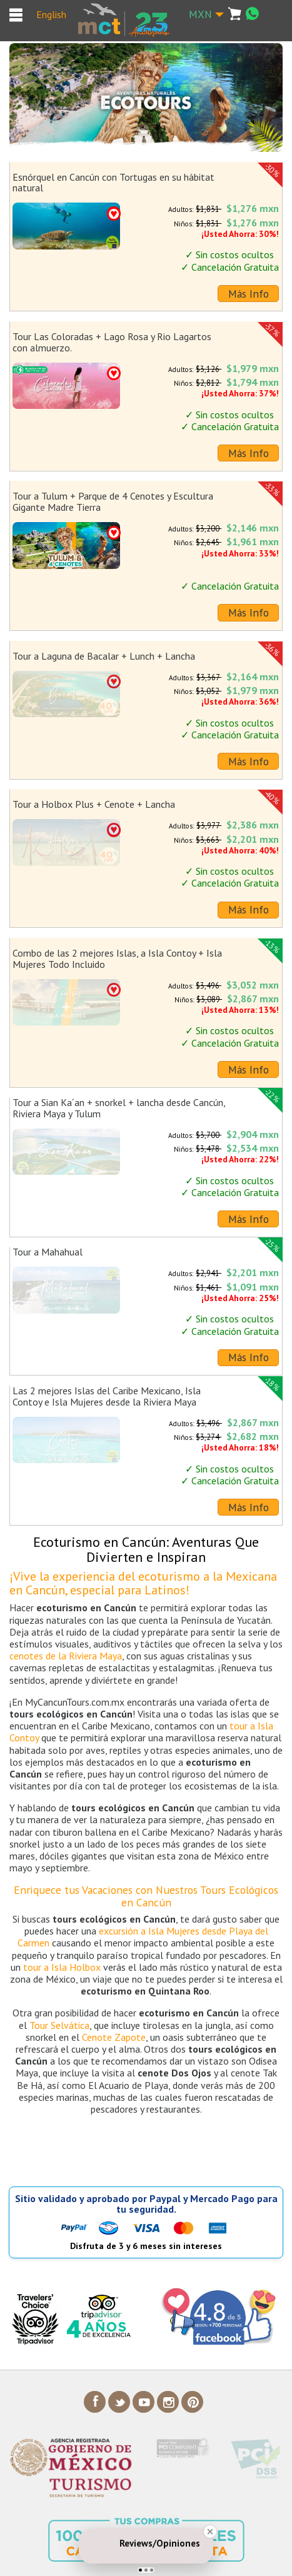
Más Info (248, 293)
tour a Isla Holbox (62, 1967)
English (51, 14)
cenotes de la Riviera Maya (65, 1655)
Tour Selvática (59, 2025)
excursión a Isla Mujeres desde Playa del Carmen (143, 1936)
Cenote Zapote (114, 2037)
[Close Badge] (210, 2531)
